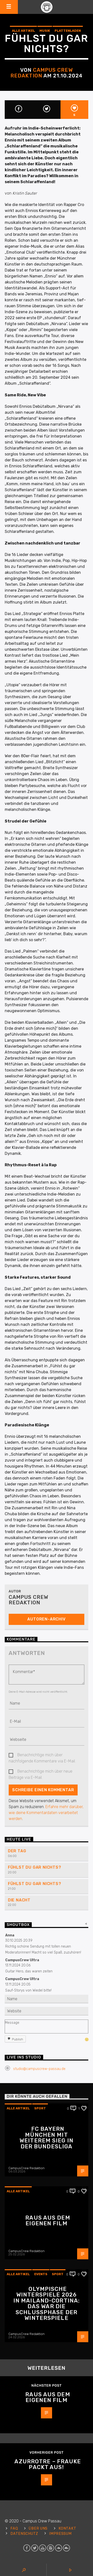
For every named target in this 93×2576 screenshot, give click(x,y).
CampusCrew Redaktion (26, 2168)
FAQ (14, 2528)
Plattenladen (68, 31)
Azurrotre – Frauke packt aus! (47, 2464)
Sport (40, 2108)
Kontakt (67, 2528)
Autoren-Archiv (46, 1619)
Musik (44, 31)
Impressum (60, 2534)
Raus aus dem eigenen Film (47, 2220)
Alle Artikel (23, 31)
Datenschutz (24, 2534)
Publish (17, 2039)
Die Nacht (19, 1900)
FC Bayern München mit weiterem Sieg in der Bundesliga (46, 2138)
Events (40, 2274)
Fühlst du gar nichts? (34, 1867)
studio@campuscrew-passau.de (39, 2069)
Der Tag (17, 1851)
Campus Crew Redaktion (41, 73)
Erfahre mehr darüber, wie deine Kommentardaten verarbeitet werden (46, 1812)
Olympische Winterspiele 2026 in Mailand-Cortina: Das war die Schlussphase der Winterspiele (46, 2304)
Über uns (38, 2528)
